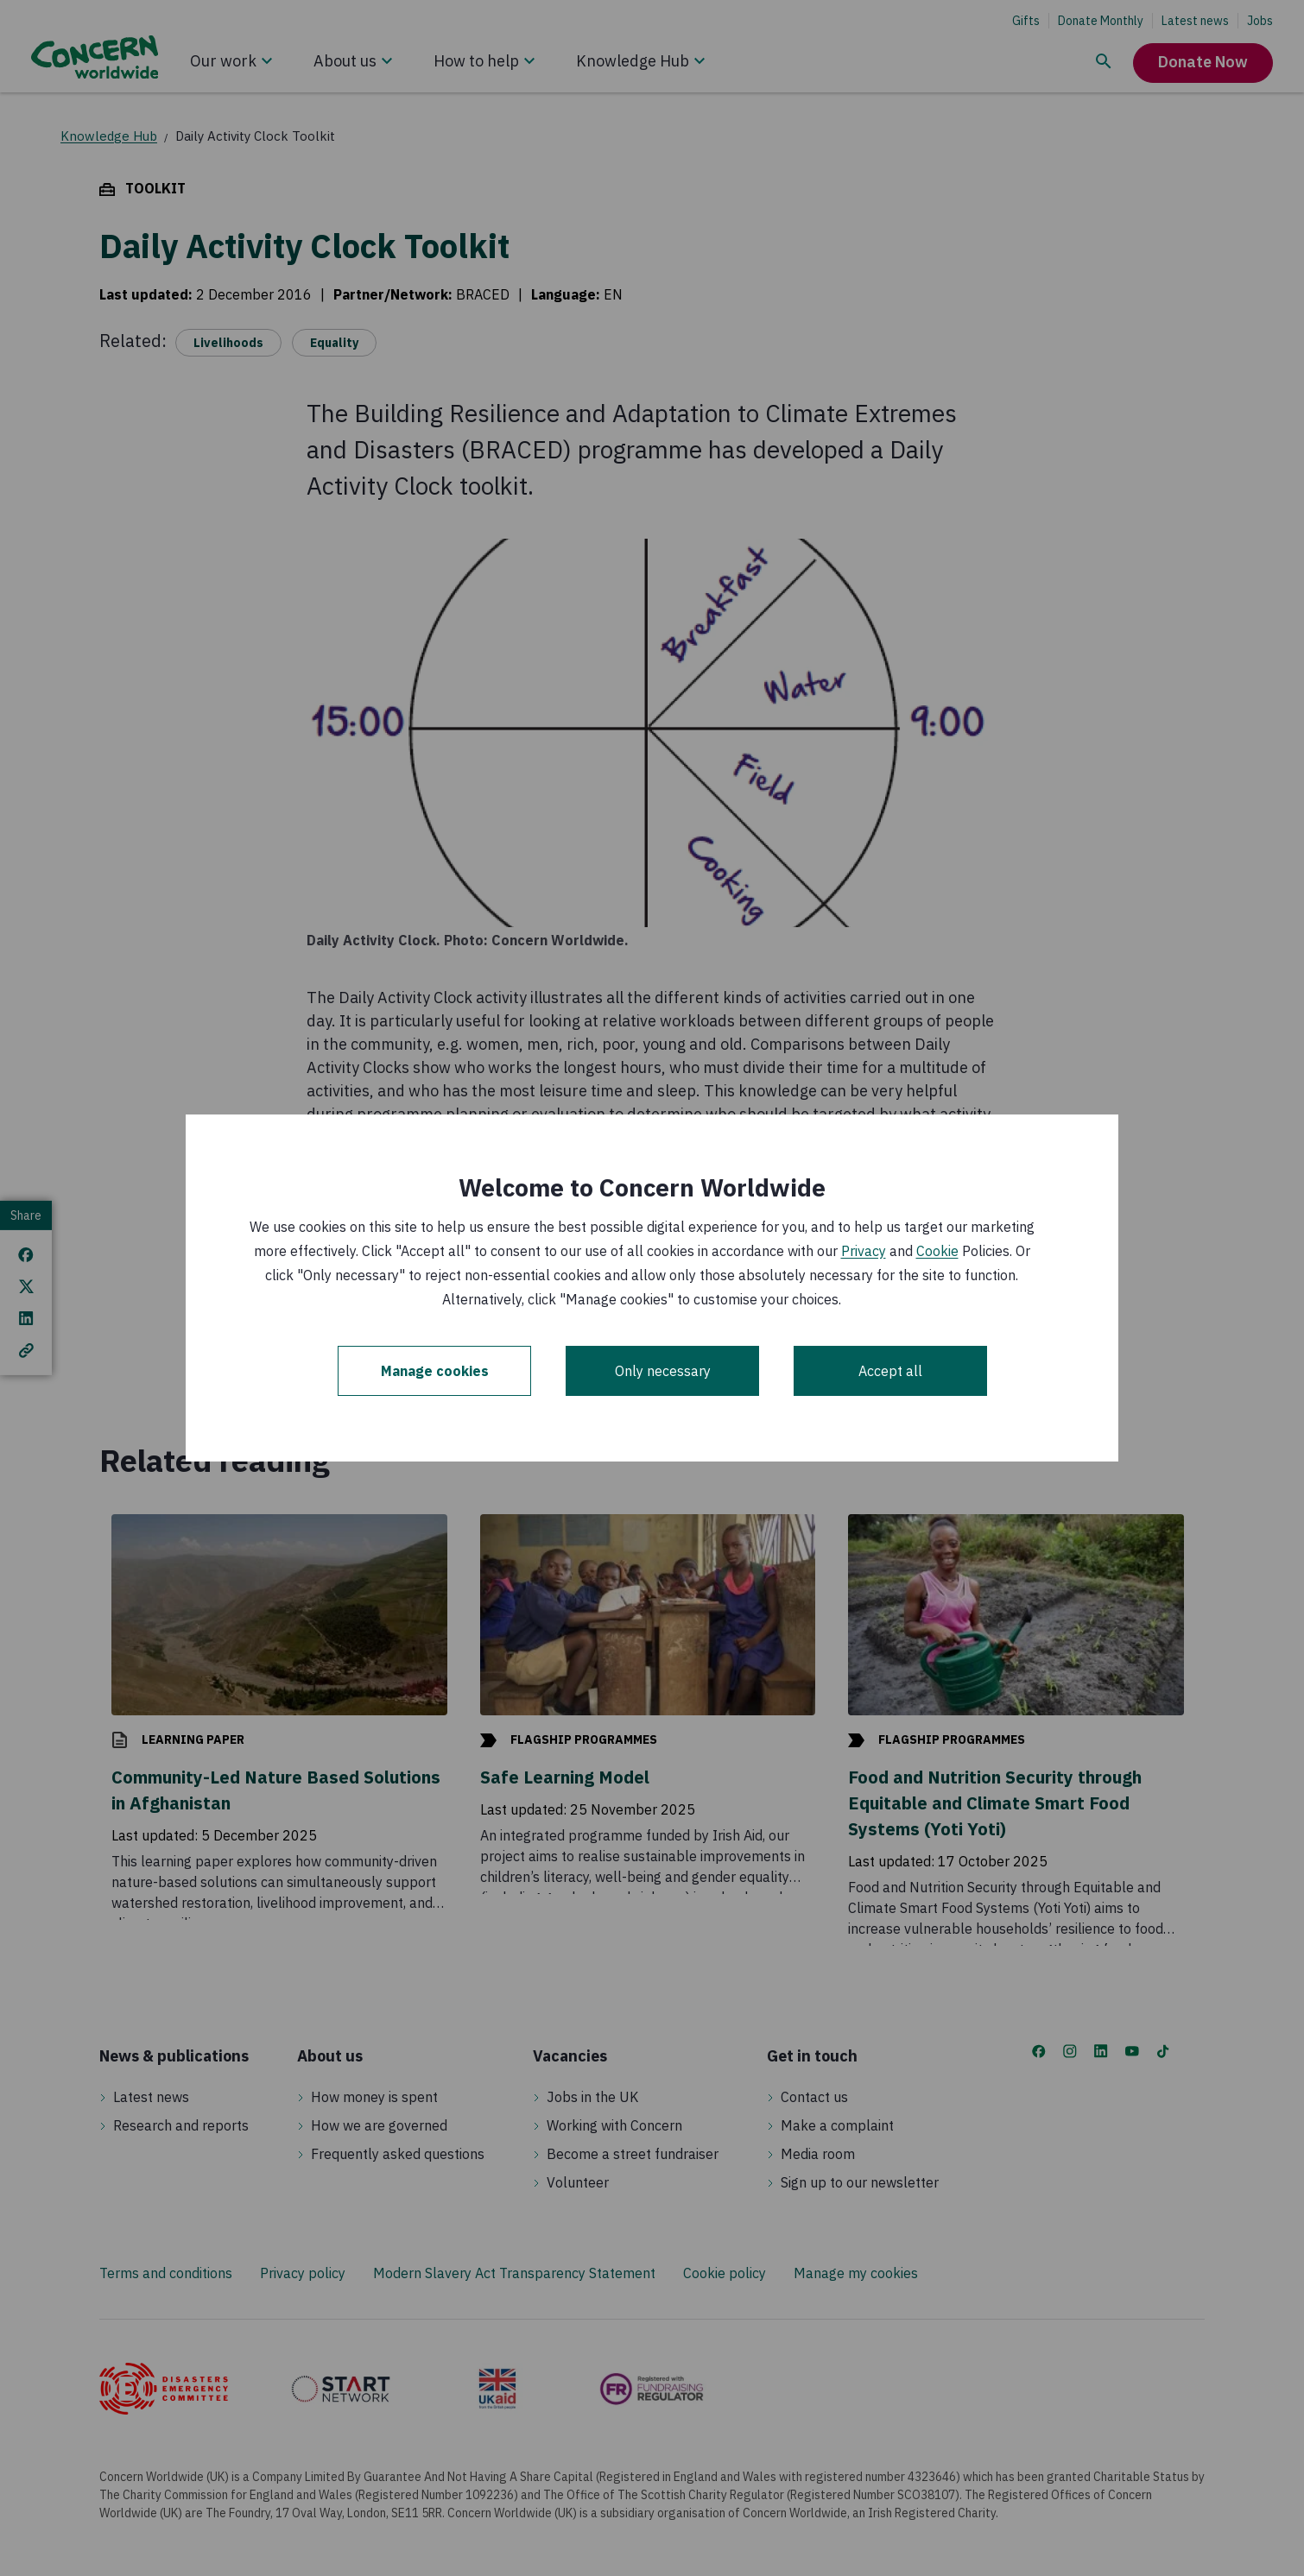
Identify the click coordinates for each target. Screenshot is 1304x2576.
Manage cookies (435, 1371)
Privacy (863, 1251)
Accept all (890, 1371)
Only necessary (663, 1371)
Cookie (937, 1251)
